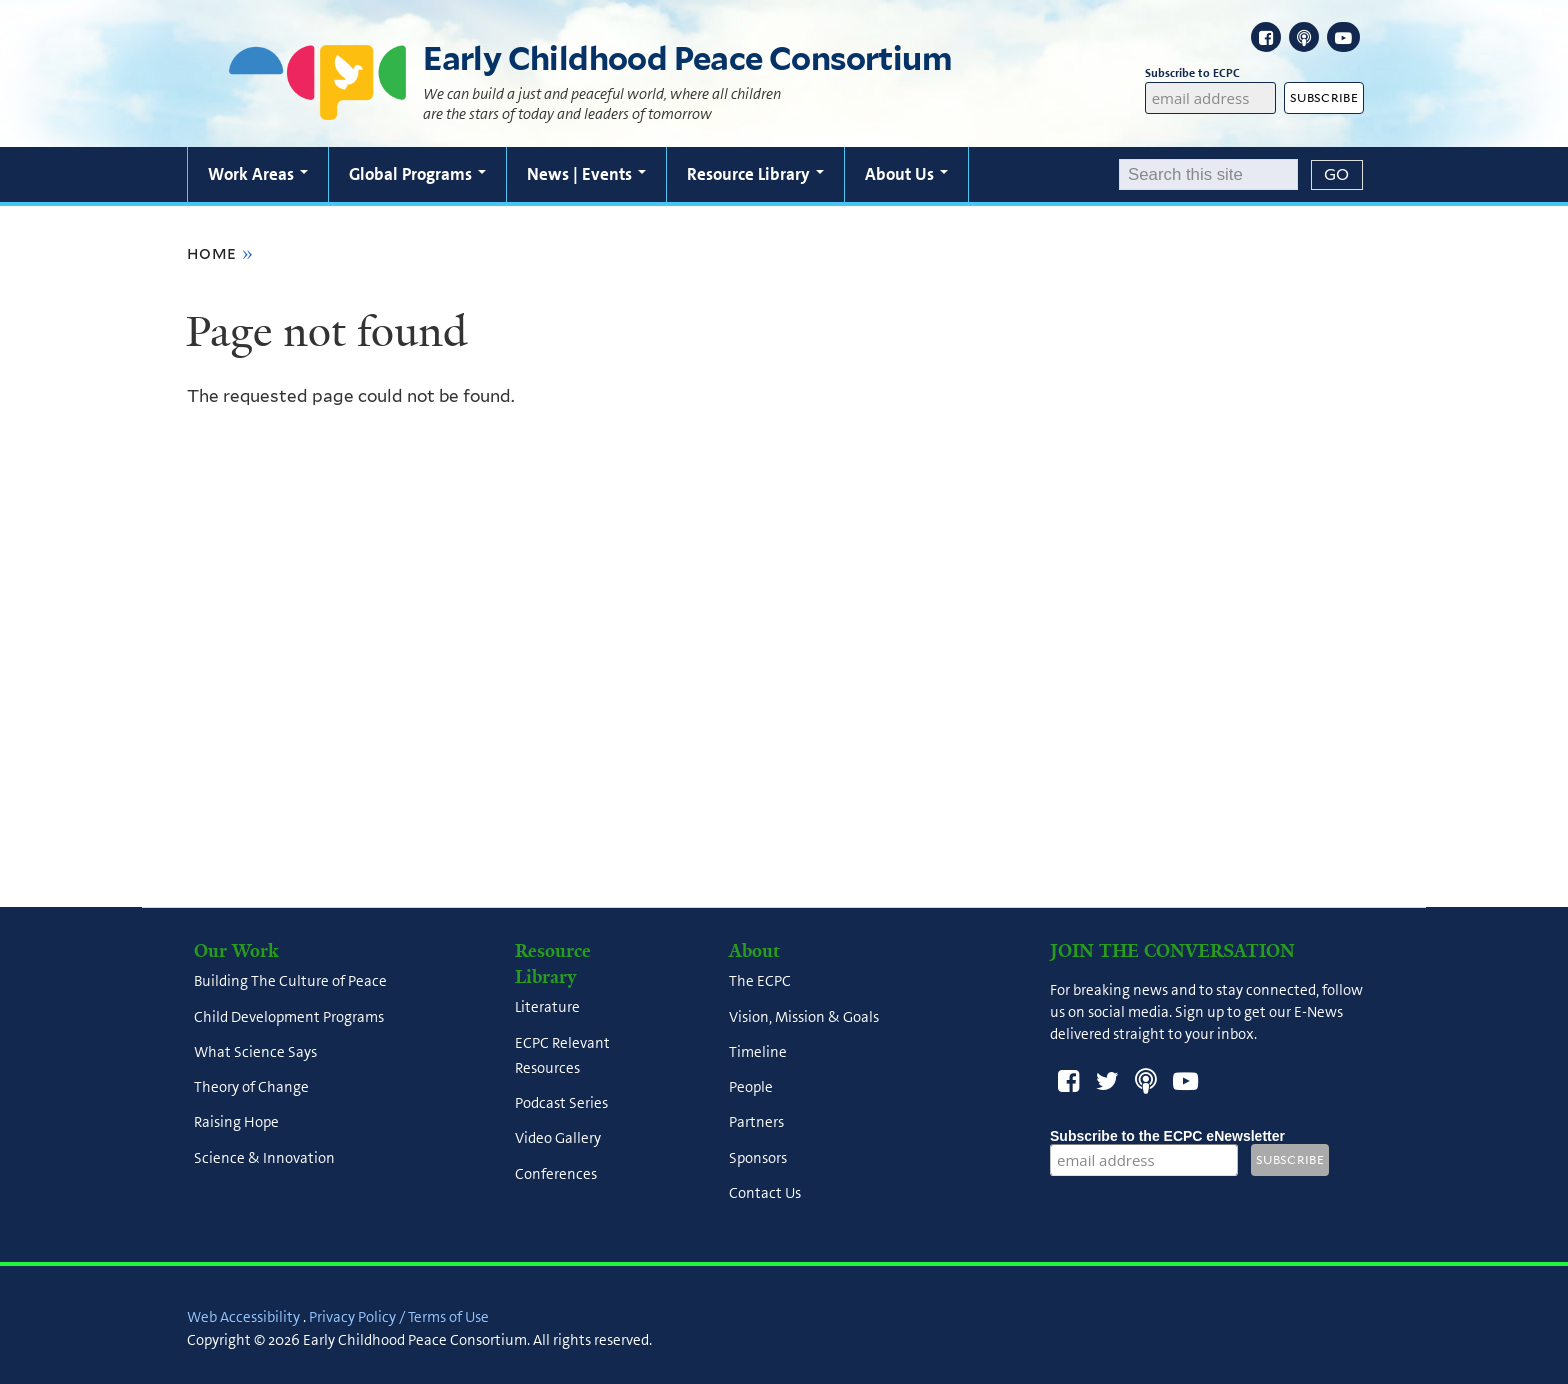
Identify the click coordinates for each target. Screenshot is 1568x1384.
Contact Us (765, 1193)
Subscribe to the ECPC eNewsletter (1167, 1136)
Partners (756, 1123)
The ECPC (760, 982)
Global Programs (417, 174)
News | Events (586, 174)
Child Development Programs (289, 1017)
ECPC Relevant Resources (562, 1055)
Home (212, 253)
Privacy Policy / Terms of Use (399, 1317)
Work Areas (258, 174)
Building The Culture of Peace (290, 982)
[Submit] (1337, 175)
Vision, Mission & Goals (804, 1017)
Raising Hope (236, 1123)
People (751, 1088)
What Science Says (255, 1052)
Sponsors (758, 1158)
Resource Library (755, 174)
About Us (906, 174)
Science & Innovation (264, 1158)
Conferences (556, 1174)
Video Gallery (558, 1139)
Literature (547, 1008)
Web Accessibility (243, 1317)
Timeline (758, 1052)
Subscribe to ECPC (1211, 73)
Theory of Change (251, 1088)
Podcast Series (561, 1104)
